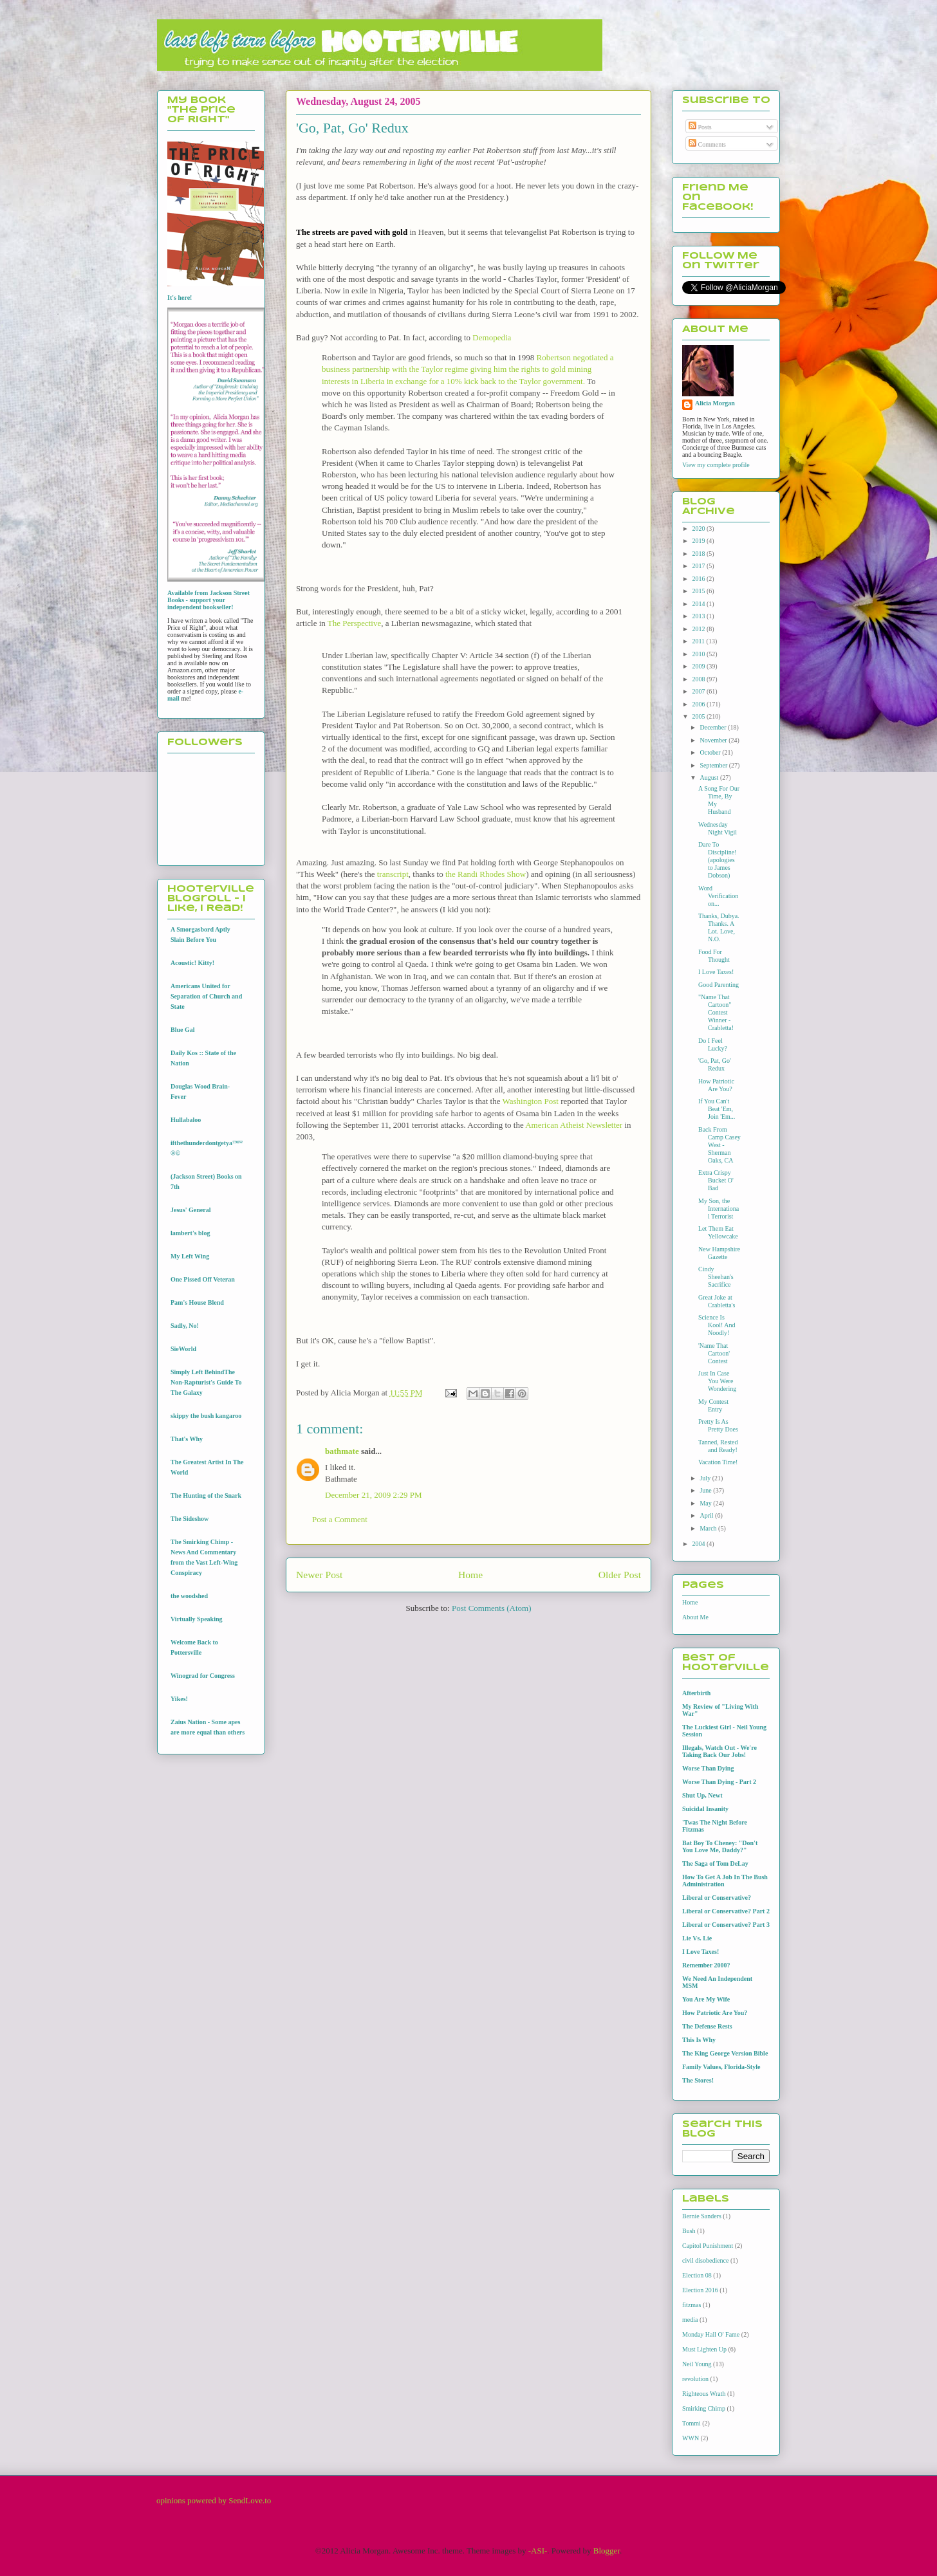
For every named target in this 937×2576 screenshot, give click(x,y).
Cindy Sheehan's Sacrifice (716, 1276)
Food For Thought (714, 955)
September (714, 765)
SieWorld (183, 1348)
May (706, 1503)
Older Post (619, 1574)
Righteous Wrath (703, 2393)
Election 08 (697, 2275)
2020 (699, 528)
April (707, 1515)
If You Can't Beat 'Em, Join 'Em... (716, 1109)
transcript (393, 874)
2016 (699, 578)
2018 (699, 553)
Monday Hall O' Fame (710, 2334)
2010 (699, 654)
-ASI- (538, 2550)
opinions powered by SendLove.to (213, 2500)
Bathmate (341, 1479)
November (714, 740)
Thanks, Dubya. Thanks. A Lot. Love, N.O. (718, 927)
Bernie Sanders (701, 2216)
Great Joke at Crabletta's (716, 1301)
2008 (699, 679)
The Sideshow (190, 1518)
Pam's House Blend (197, 1302)
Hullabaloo (186, 1119)
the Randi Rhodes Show (485, 874)
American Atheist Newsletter (573, 1125)
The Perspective (354, 623)
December (714, 727)
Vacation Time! (718, 1462)
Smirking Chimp (703, 2408)
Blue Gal (183, 1029)
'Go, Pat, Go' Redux (714, 1064)
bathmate (342, 1451)
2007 (699, 691)
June (706, 1490)
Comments (707, 144)
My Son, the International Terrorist (718, 1208)
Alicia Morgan (715, 403)
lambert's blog (190, 1233)
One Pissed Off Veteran (203, 1279)
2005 (699, 716)
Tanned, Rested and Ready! (718, 1446)
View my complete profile (716, 464)
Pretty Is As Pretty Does (718, 1425)
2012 (699, 628)
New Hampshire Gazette (719, 1253)
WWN (690, 2438)
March (709, 1528)
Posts (700, 127)
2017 (699, 565)
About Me (695, 1617)
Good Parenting (718, 984)
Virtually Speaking (196, 1619)
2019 (699, 540)
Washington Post (530, 1101)
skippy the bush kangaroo (206, 1415)
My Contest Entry (713, 1405)
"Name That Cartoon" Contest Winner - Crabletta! (716, 1012)
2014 (699, 603)
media (690, 2319)
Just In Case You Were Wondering (717, 1381)
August (709, 777)
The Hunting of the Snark (206, 1495)
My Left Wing (190, 1256)
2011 (699, 641)
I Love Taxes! (716, 971)
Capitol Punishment (707, 2245)
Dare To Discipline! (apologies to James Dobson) (717, 860)
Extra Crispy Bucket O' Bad (716, 1180)
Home (470, 1574)
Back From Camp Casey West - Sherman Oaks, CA (719, 1145)
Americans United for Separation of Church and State (206, 996)
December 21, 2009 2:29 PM (373, 1495)
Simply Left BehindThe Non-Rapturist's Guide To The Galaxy (206, 1382)
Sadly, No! (185, 1325)
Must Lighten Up (704, 2349)
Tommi (691, 2423)
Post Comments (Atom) (492, 1608)
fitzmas (691, 2304)
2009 (699, 666)
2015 (699, 590)
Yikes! (179, 1698)
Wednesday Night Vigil (717, 828)
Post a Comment (339, 1519)
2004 (699, 1543)
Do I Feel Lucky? (712, 1044)
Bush (689, 2230)
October (711, 752)
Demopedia (491, 337)
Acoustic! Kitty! (192, 962)
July (706, 1478)
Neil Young (697, 2364)
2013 (699, 616)
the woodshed (189, 1595)
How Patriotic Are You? (716, 1085)
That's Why (187, 1438)
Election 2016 (700, 2290)
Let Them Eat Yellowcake (718, 1232)
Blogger (606, 2550)
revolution (695, 2378)
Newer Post (319, 1574)
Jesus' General (191, 1209)
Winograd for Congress (203, 1675)
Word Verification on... (718, 896)
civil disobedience (705, 2260)
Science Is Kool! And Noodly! (717, 1325)
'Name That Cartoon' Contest (714, 1353)
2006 (699, 704)
